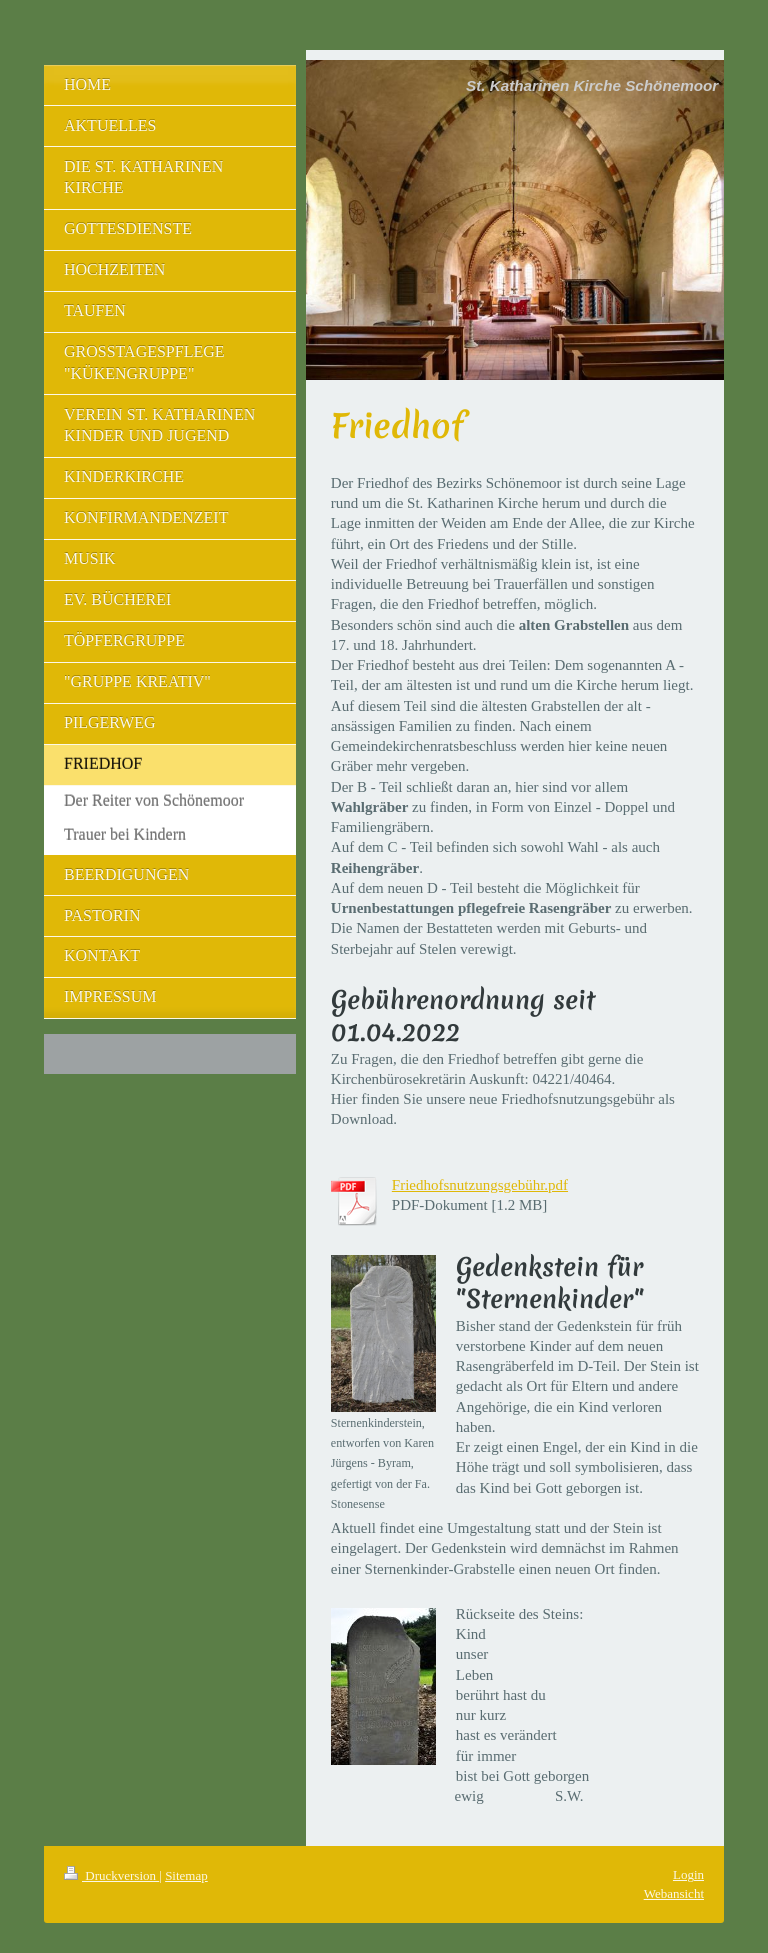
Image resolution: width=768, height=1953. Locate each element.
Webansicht (674, 1893)
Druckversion (111, 1875)
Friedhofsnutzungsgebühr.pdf (480, 1185)
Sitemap (186, 1875)
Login (688, 1874)
